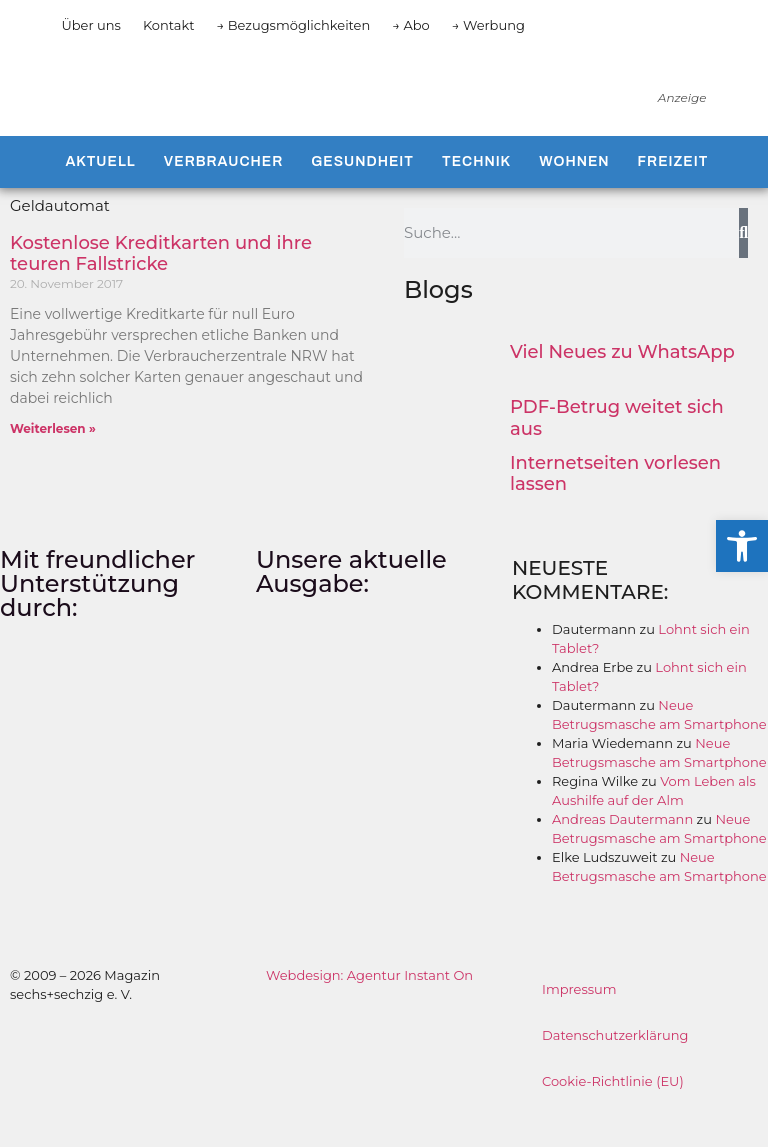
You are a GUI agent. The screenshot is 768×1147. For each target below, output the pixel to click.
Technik (476, 193)
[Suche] (743, 265)
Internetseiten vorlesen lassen (615, 506)
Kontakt (169, 25)
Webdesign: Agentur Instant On (369, 1008)
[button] (742, 546)
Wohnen (574, 193)
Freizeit (673, 193)
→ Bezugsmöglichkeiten (294, 25)
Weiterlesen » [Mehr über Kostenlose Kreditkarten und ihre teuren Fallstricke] (53, 461)
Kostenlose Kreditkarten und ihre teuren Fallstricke (161, 286)
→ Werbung (488, 25)
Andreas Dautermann (622, 852)
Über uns (90, 25)
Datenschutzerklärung (615, 1068)
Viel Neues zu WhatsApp (622, 384)
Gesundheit (362, 193)
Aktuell (100, 193)
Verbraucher (223, 193)
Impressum (579, 1022)
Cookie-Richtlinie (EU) (613, 1114)
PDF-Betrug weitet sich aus (617, 451)
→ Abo (411, 25)
